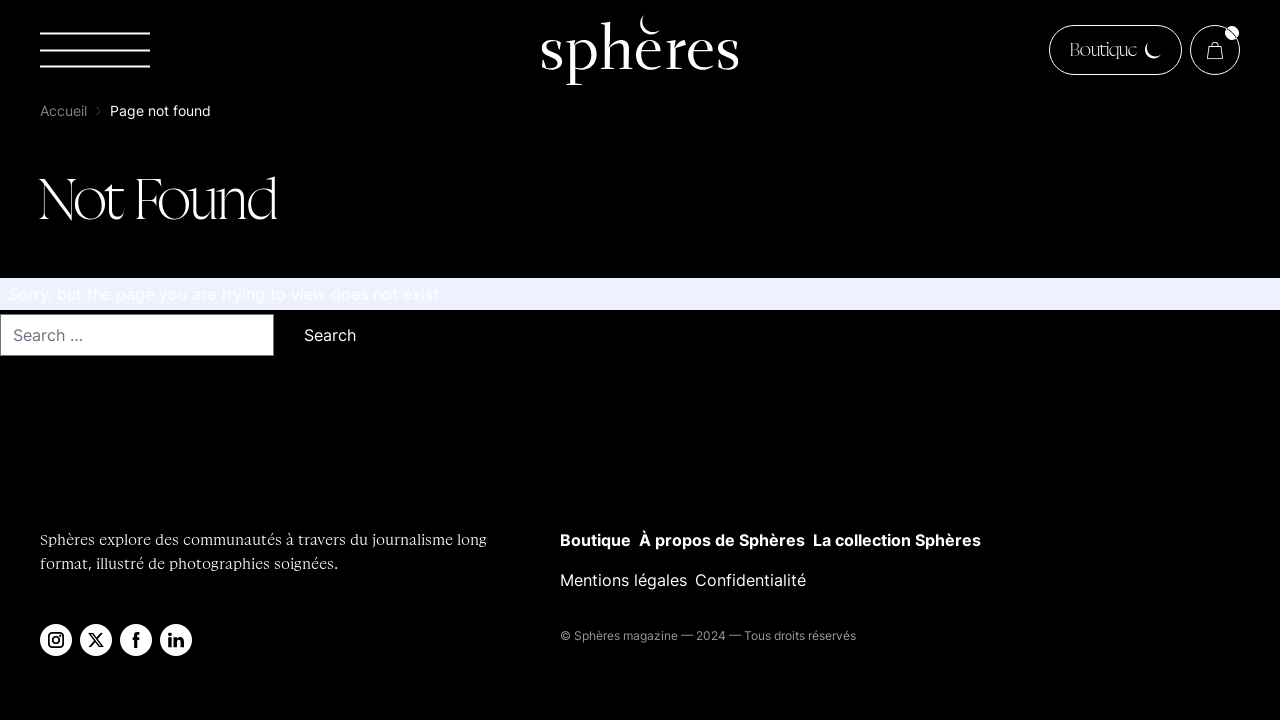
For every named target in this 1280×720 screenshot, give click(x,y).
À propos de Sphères (722, 540)
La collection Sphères (897, 540)
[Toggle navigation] (95, 50)
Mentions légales (623, 580)
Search (330, 335)
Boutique (595, 540)
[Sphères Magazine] (640, 50)
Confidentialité (750, 580)
